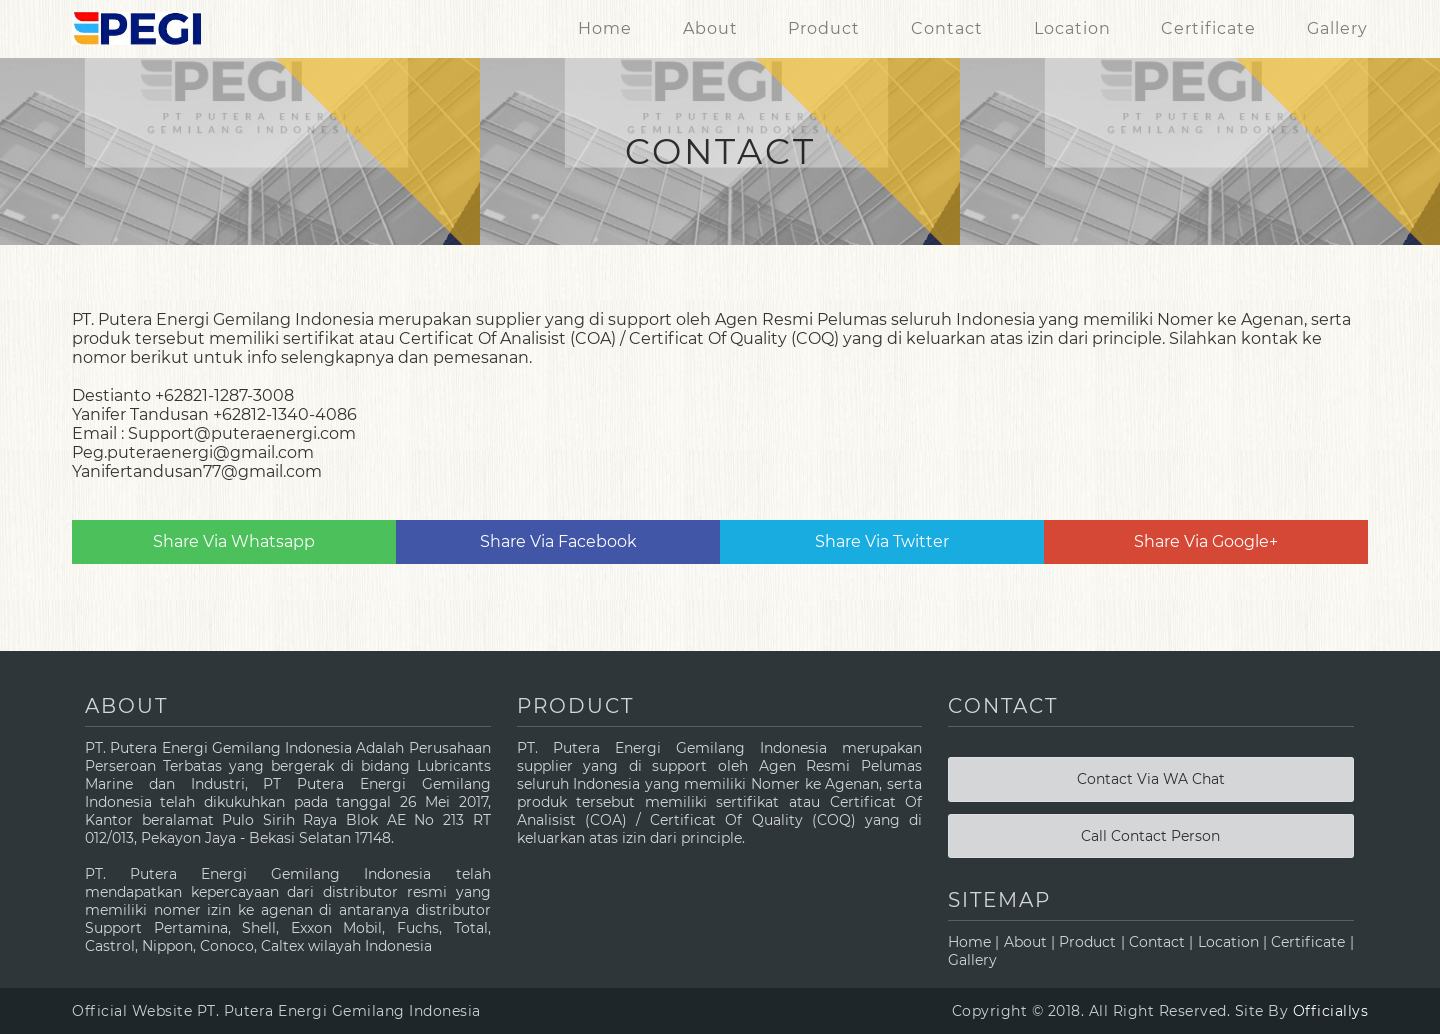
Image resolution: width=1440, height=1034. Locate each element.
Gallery (1337, 28)
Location (1072, 28)
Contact (947, 28)
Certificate (1208, 28)
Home (605, 28)
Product (824, 28)
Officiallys (1331, 1011)
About (710, 28)
